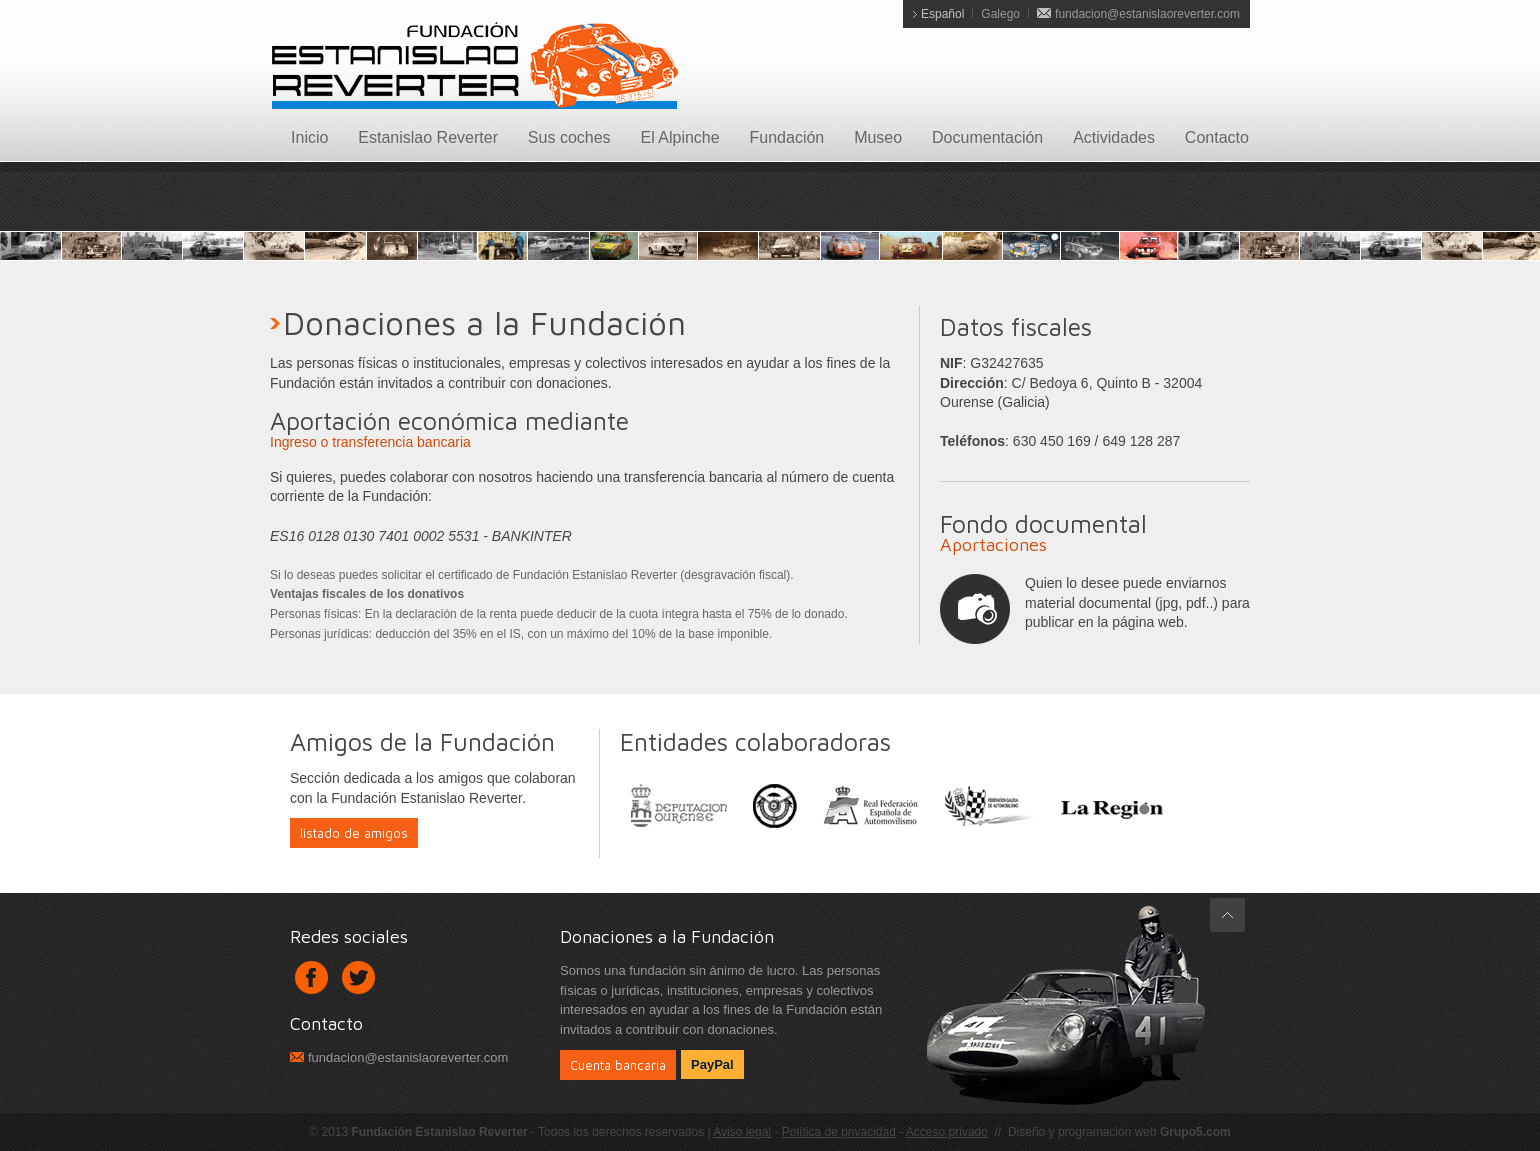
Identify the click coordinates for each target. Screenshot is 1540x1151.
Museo (878, 137)
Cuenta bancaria (618, 1065)
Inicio (309, 137)
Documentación (987, 137)
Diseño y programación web (1119, 1132)
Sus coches (569, 137)
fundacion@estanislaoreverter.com (1147, 14)
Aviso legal (742, 1132)
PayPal (712, 1064)
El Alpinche (679, 137)
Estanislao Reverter (428, 137)
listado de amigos (354, 833)
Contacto (1217, 137)
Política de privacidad (839, 1132)
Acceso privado (947, 1132)
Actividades (1114, 137)
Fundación (787, 137)
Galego (1000, 14)
